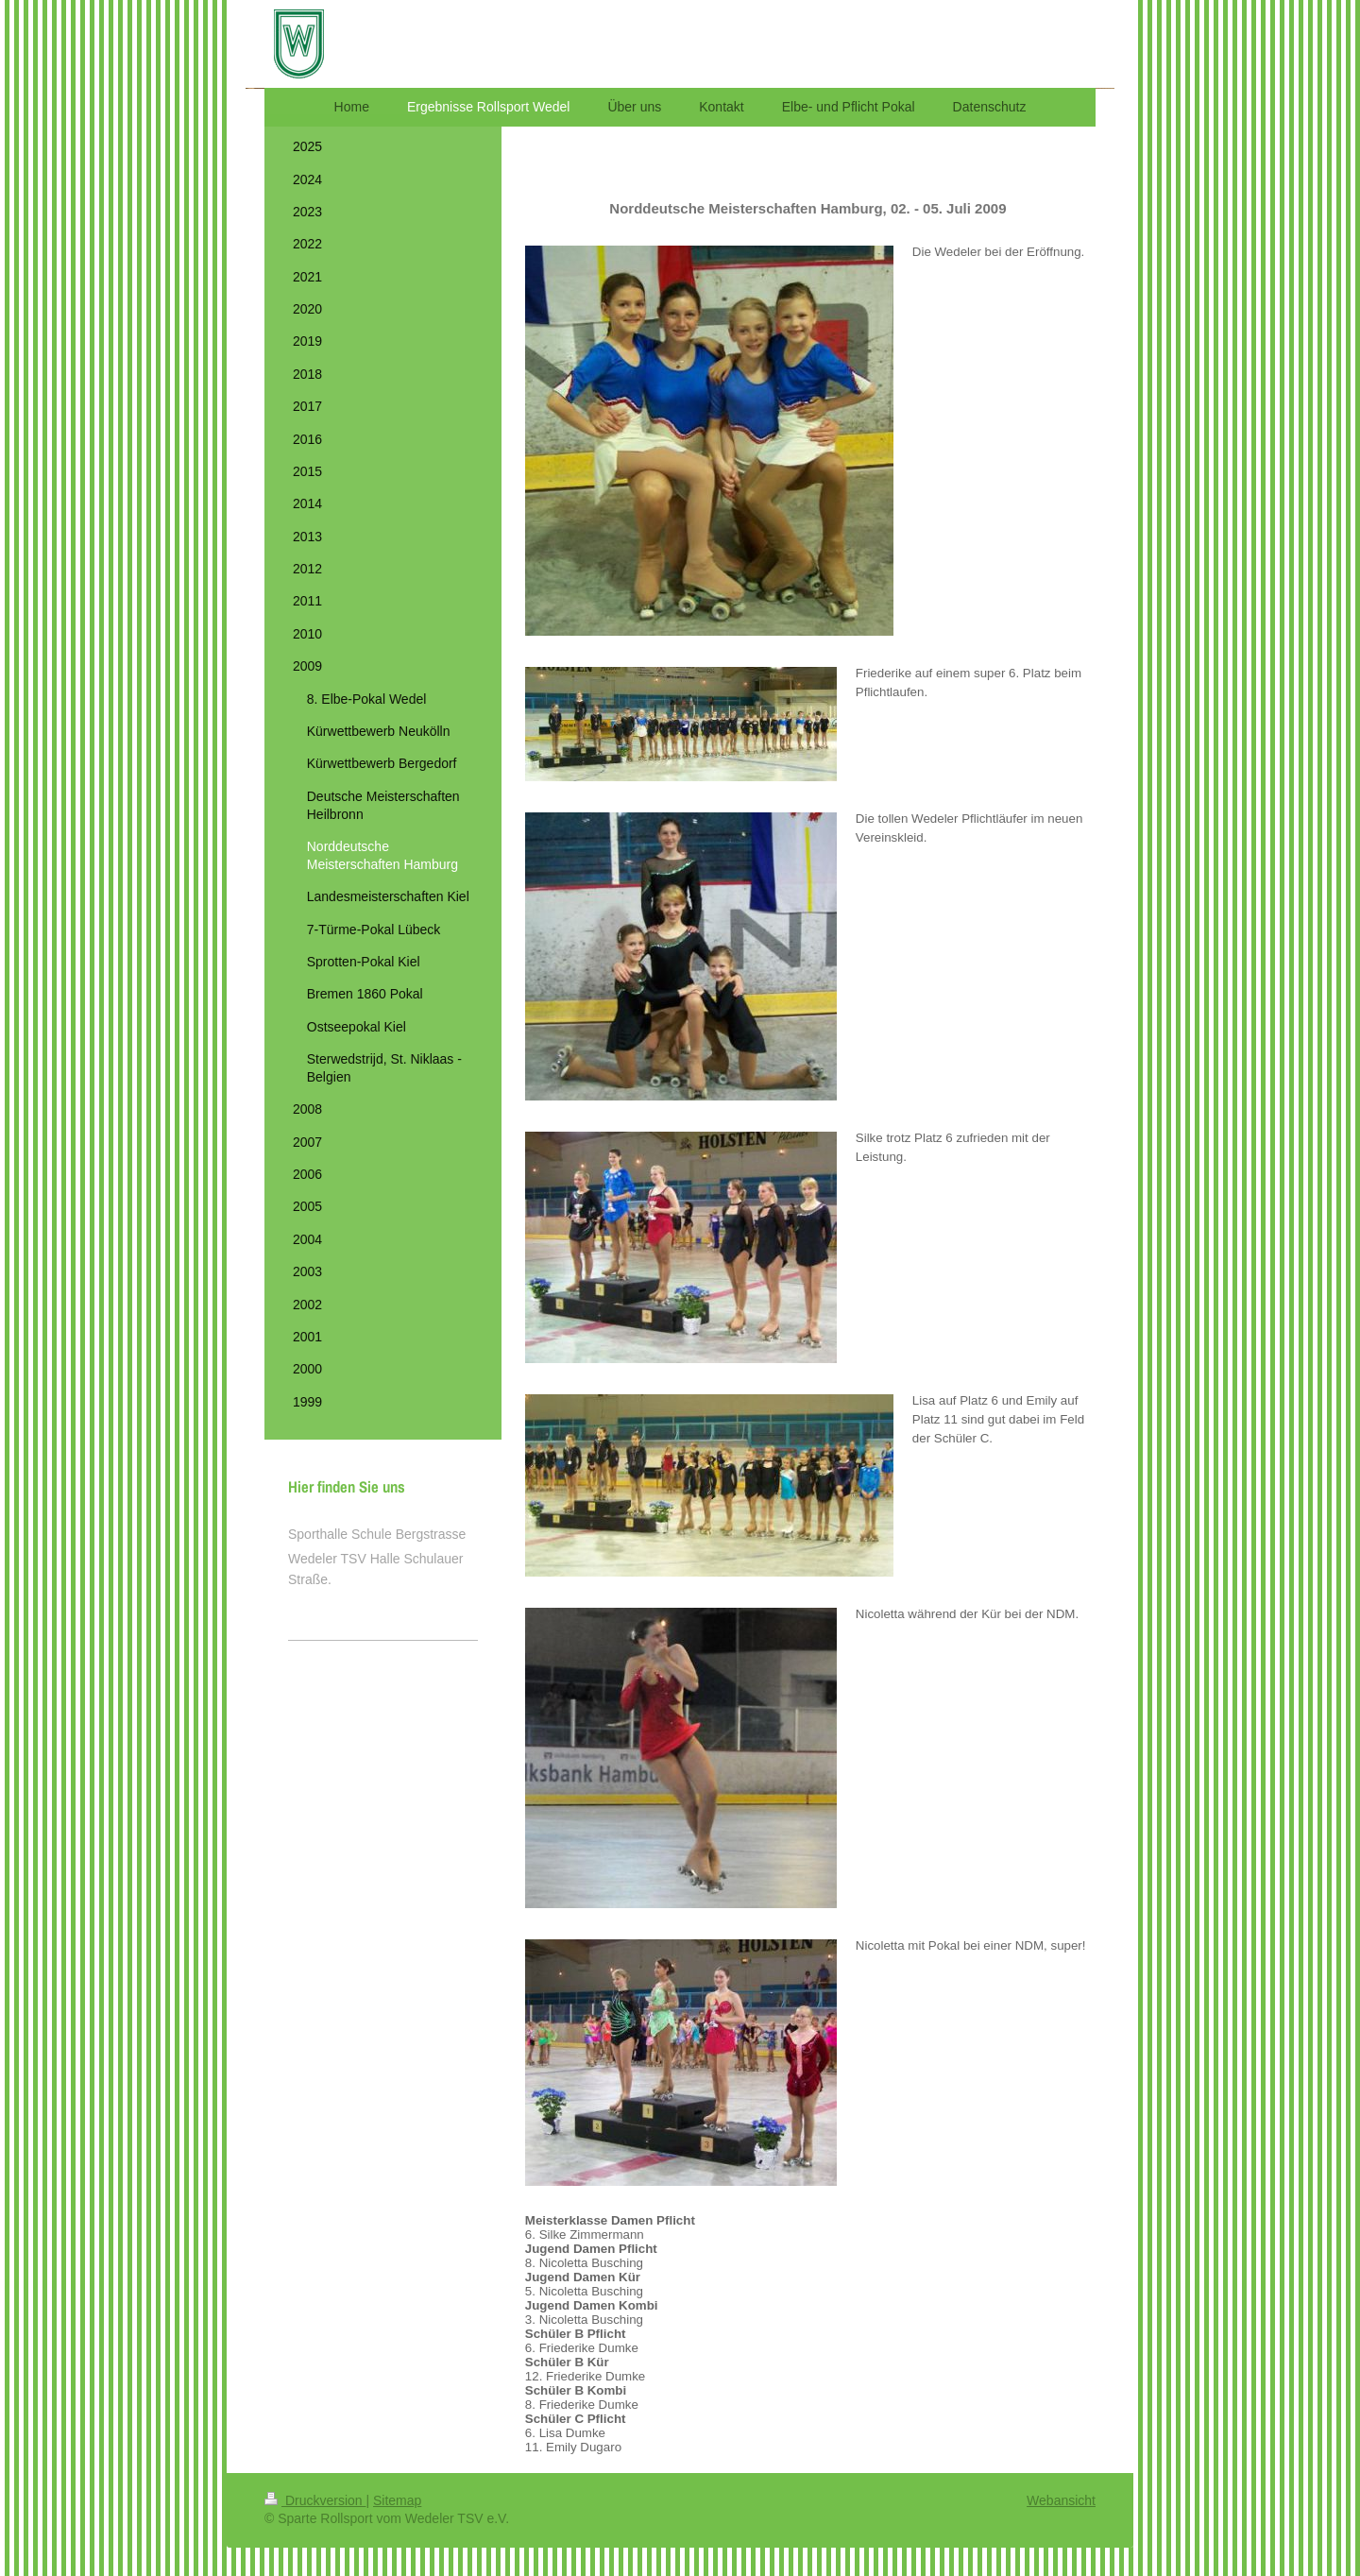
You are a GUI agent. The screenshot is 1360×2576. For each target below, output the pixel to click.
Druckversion (315, 2500)
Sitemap (397, 2500)
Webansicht (1061, 2500)
